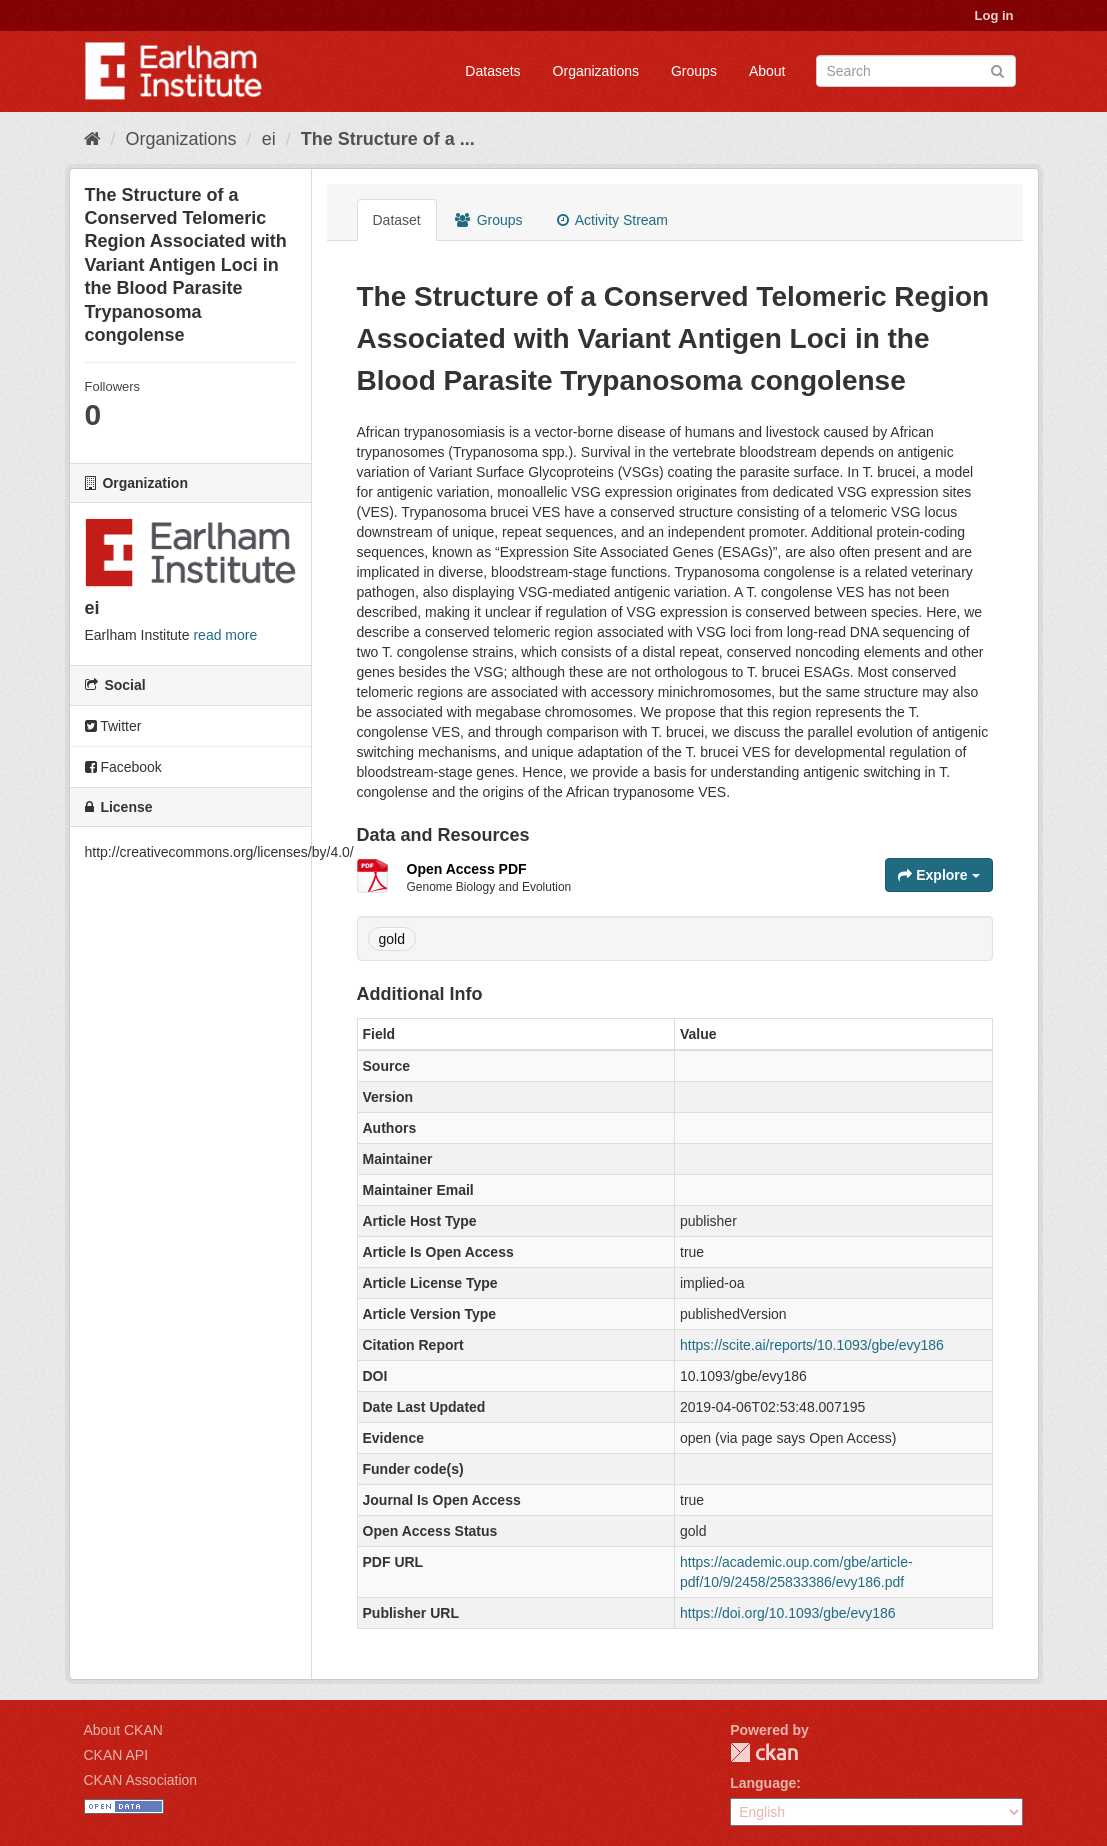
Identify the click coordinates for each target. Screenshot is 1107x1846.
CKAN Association (141, 1780)
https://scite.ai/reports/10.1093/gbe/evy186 (812, 1345)
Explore (938, 875)
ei (269, 139)
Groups (694, 71)
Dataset (397, 220)
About (767, 71)
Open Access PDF (467, 869)
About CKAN (123, 1730)
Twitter (113, 726)
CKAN (764, 1752)
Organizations (596, 71)
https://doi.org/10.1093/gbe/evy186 (788, 1613)
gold (392, 939)
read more (225, 635)
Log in (994, 15)
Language (763, 1783)
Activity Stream (612, 220)
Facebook (123, 767)
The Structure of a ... (388, 139)
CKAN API (116, 1755)
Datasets (492, 71)
